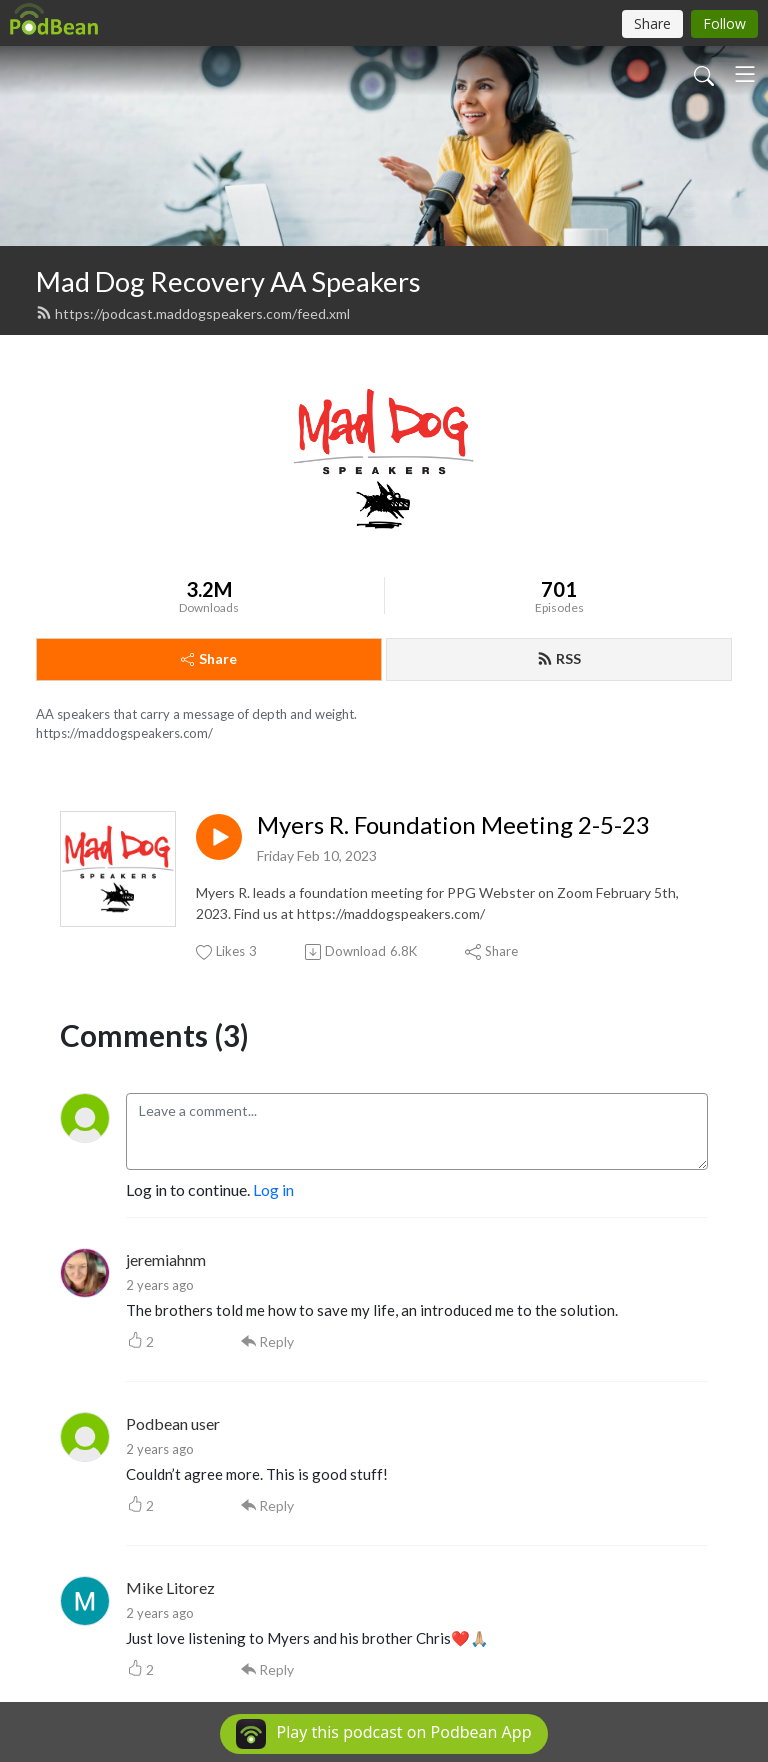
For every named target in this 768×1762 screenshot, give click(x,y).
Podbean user (173, 1423)
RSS (559, 658)
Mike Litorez (170, 1587)
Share (209, 658)
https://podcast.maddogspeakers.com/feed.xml (193, 313)
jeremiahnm (166, 1259)
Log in (273, 1189)
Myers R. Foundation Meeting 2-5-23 (453, 825)
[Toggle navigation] (745, 74)
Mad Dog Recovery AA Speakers (228, 281)
